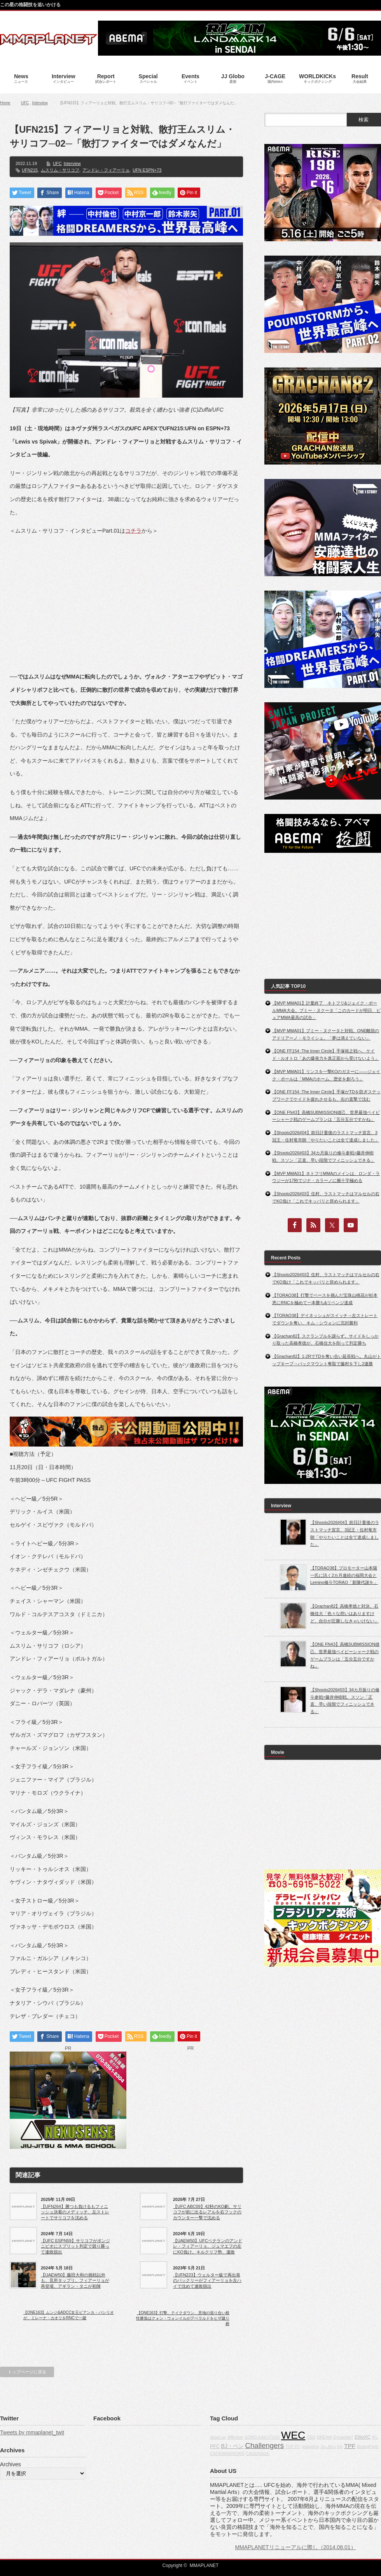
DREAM (324, 2437)
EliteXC (363, 2437)
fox (340, 2446)
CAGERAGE (257, 2453)
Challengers (264, 2445)
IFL (375, 2437)
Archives (10, 2464)
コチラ (133, 531)
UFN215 (30, 170)
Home (5, 103)
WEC (293, 2435)
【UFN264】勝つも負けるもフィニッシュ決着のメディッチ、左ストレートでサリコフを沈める (75, 2212)
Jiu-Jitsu (328, 2446)
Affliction (235, 2437)
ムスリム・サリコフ (60, 170)
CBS (311, 2437)
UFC (25, 103)
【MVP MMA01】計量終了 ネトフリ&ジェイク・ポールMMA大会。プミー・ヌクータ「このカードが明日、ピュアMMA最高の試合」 (326, 1010)
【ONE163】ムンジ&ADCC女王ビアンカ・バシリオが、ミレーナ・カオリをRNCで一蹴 (68, 2315)
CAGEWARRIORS (227, 2453)
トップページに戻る (27, 2371)
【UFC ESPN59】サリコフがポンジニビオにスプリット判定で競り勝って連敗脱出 (75, 2246)
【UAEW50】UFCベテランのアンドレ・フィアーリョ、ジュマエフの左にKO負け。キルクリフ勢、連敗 (207, 2246)
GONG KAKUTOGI (262, 2437)
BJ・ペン (232, 2446)
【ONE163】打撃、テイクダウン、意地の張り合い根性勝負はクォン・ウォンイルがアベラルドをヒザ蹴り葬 (182, 2318)
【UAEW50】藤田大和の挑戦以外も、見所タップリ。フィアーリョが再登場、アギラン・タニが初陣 (75, 2280)
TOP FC (293, 2446)
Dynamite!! (343, 2437)
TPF (349, 2446)
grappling (310, 2446)
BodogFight (367, 2446)
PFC (215, 2446)
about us (218, 2437)
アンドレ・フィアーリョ (105, 170)
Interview (40, 103)
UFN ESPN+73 (147, 170)
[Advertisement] (126, 597)
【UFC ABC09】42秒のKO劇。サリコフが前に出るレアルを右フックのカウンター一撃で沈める (207, 2212)
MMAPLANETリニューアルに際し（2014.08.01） (295, 2547)
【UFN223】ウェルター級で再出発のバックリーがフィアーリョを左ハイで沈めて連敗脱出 (207, 2280)
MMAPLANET (204, 2565)
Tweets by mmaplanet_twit (32, 2432)
